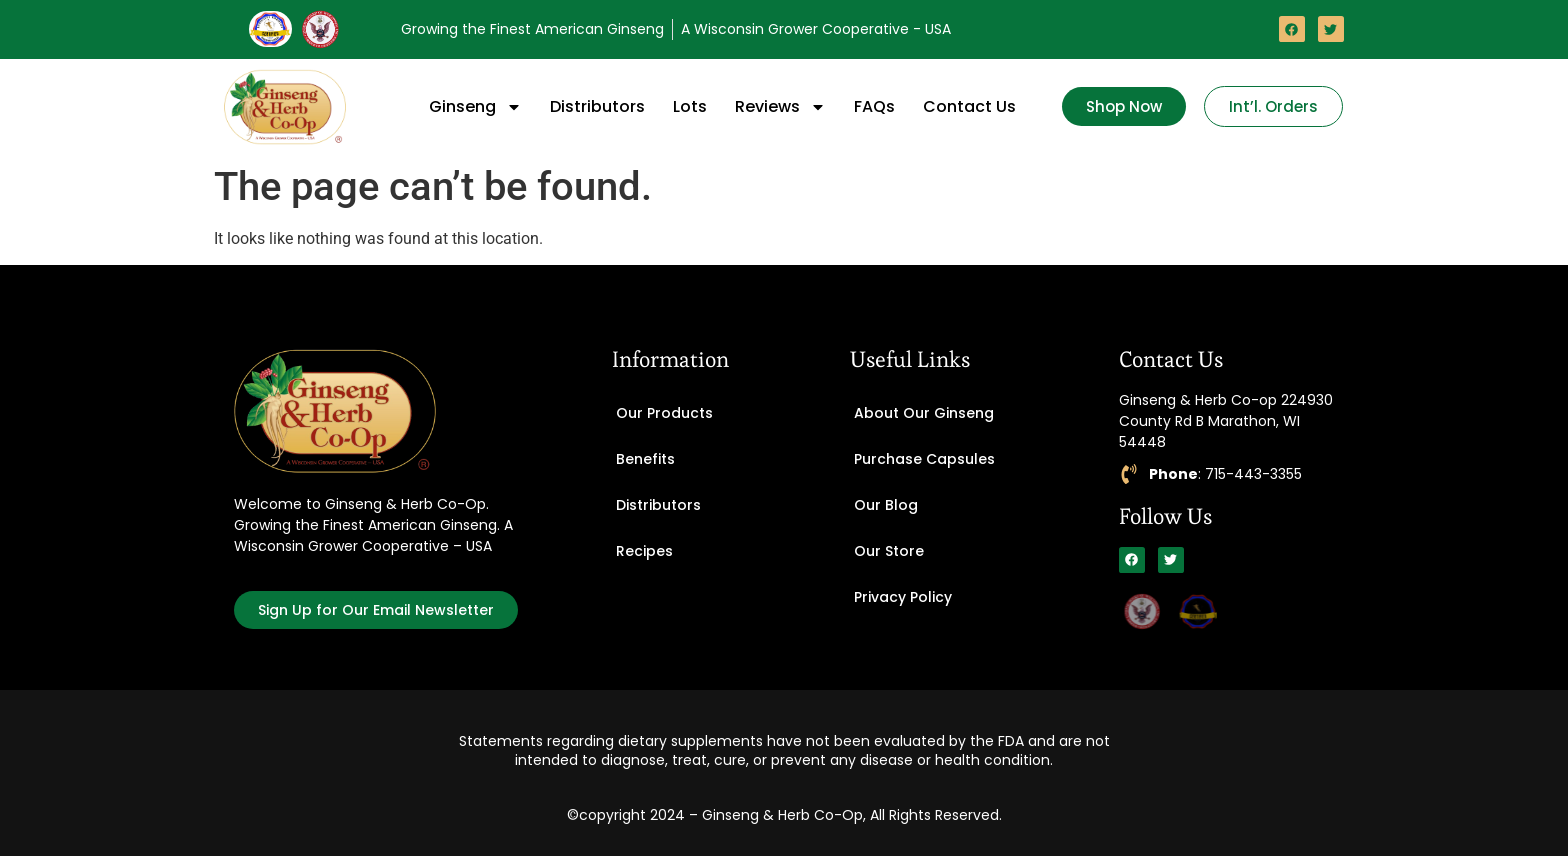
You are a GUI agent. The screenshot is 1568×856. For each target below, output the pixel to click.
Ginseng (475, 107)
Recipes (644, 551)
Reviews (780, 107)
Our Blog (886, 505)
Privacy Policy (903, 597)
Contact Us (969, 106)
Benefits (645, 459)
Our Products (664, 413)
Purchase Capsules (924, 459)
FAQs (874, 106)
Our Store (889, 551)
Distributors (597, 106)
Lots (690, 106)
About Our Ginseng (924, 413)
